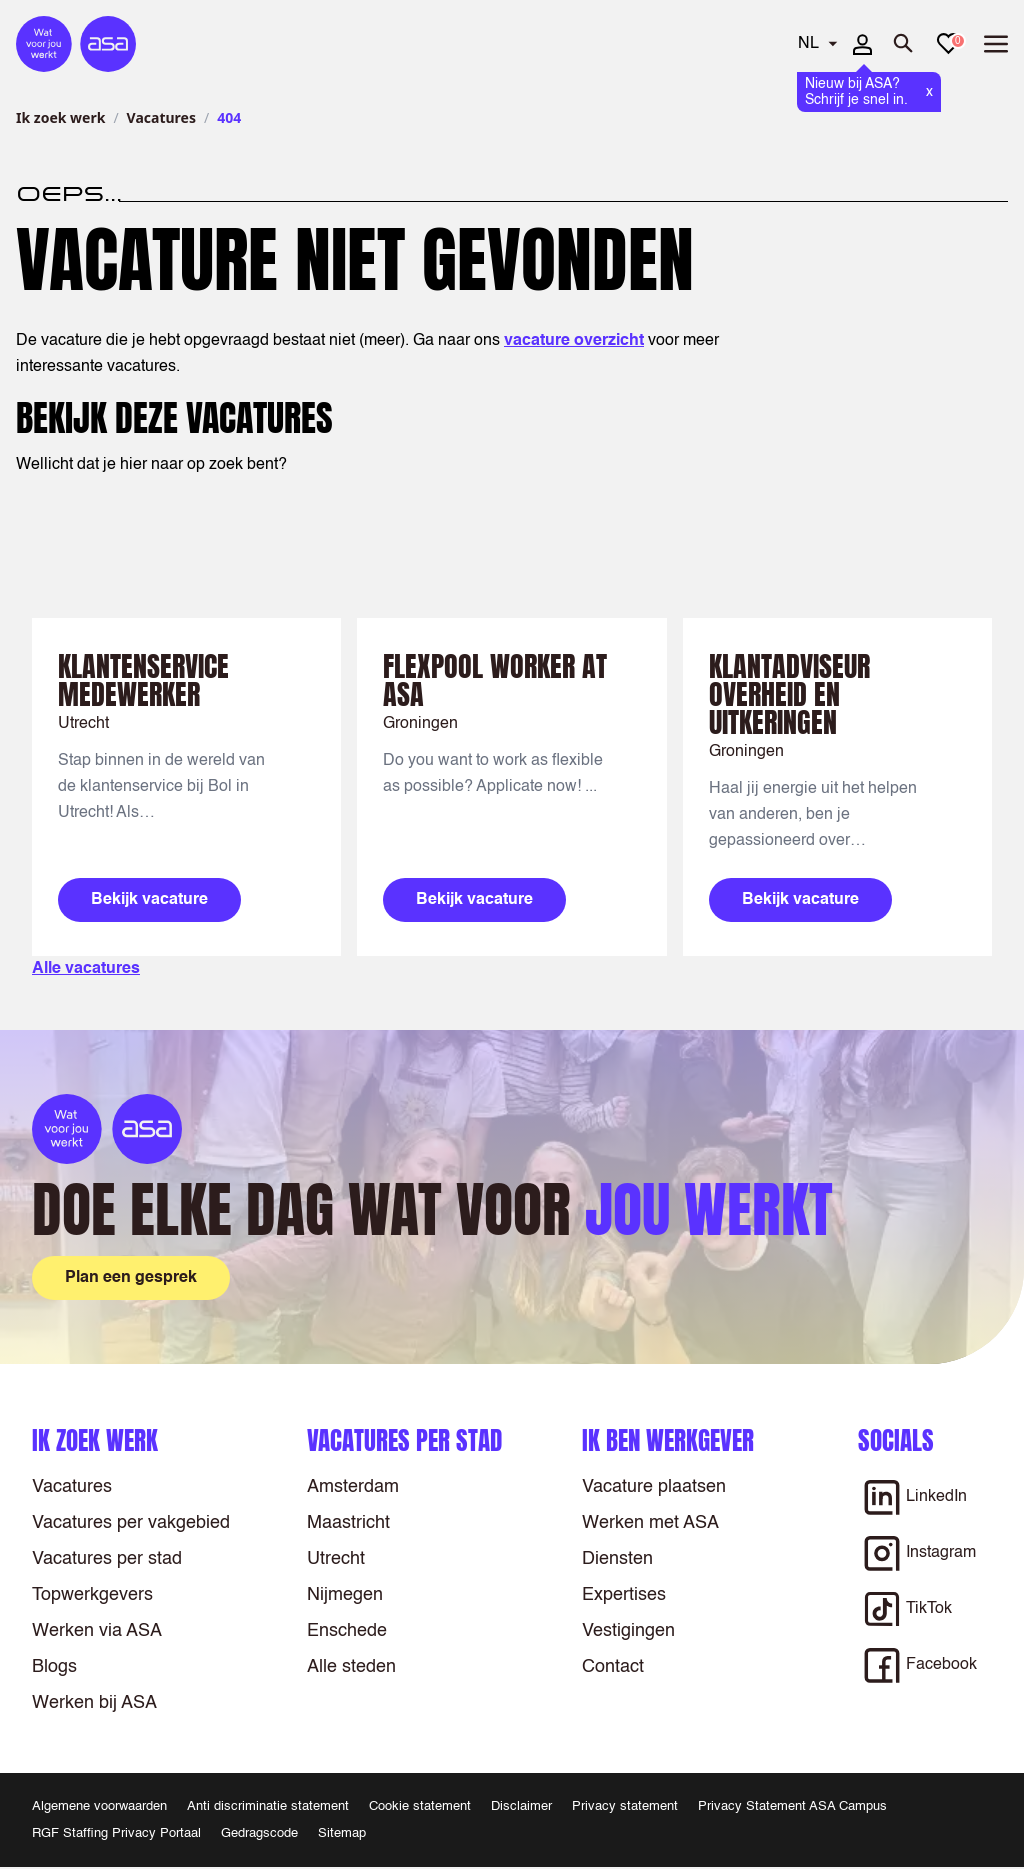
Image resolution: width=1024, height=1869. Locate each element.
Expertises (624, 1595)
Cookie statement (420, 1806)
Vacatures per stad (107, 1559)
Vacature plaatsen (654, 1487)
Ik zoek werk (60, 117)
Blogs (54, 1667)
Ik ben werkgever (668, 1440)
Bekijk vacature (149, 900)
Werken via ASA (97, 1631)
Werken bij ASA (94, 1703)
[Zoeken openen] (904, 44)
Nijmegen (345, 1595)
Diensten (617, 1559)
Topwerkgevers (92, 1595)
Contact (613, 1667)
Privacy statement (625, 1806)
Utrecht (336, 1559)
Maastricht (348, 1523)
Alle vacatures (86, 969)
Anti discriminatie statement (268, 1806)
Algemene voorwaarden (99, 1806)
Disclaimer (521, 1806)
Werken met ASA (650, 1523)
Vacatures (161, 117)
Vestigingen (628, 1631)
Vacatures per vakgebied (131, 1523)
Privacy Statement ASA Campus (792, 1806)
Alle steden (351, 1667)
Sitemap (342, 1833)
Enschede (347, 1631)
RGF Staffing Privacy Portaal (116, 1833)
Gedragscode (259, 1833)
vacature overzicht (574, 341)
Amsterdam (353, 1487)
